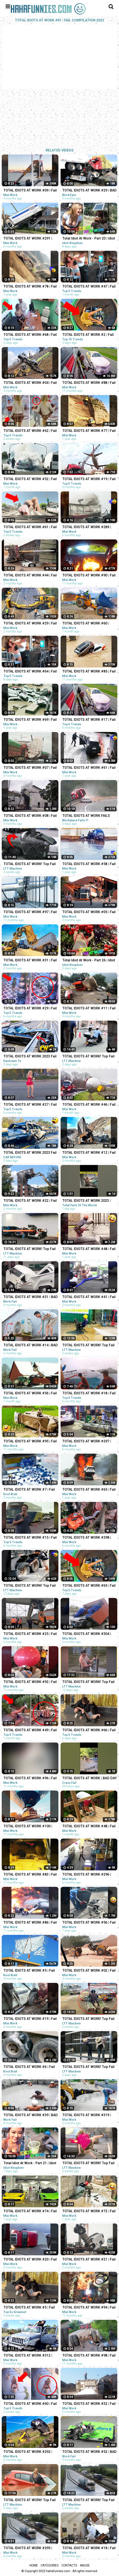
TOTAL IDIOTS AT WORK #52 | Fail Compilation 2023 (30, 479)
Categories (50, 2565)
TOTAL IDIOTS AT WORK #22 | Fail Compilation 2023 (30, 1201)
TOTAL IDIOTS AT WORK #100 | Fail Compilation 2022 (27, 1826)
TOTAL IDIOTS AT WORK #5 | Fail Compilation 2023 (29, 2307)
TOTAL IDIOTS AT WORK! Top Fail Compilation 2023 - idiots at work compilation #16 (29, 2500)
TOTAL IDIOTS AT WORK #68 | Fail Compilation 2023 (30, 335)
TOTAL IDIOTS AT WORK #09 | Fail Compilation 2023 (30, 190)
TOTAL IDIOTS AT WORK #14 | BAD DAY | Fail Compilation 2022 (30, 1345)
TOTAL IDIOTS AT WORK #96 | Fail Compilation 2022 (30, 1778)
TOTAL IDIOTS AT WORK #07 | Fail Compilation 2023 (30, 768)
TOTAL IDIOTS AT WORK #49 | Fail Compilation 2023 (30, 1730)
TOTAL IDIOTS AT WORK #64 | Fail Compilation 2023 (30, 671)
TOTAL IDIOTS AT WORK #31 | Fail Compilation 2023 (30, 960)
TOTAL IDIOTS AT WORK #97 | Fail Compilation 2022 (30, 912)
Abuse (85, 2565)
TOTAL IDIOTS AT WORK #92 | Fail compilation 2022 (30, 1682)
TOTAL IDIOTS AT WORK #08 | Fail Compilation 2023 (30, 816)
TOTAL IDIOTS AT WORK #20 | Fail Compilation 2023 (30, 2259)
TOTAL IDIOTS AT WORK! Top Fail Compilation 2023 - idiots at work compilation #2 (29, 864)
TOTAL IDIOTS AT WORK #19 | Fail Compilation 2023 (30, 2019)
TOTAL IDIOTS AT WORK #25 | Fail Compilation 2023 (30, 1634)
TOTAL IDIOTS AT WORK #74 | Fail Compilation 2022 (30, 2211)
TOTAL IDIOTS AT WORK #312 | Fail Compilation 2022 (27, 2355)
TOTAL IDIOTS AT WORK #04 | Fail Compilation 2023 (30, 383)
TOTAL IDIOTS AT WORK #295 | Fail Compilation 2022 (27, 2548)
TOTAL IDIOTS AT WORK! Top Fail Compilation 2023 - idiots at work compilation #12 (29, 1249)
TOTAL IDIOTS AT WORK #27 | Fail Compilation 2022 (30, 1104)
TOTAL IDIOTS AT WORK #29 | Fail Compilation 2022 (30, 1008)
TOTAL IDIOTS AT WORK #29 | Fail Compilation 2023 (30, 623)
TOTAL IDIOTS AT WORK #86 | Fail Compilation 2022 (30, 1922)
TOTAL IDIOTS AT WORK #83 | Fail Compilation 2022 (30, 1874)
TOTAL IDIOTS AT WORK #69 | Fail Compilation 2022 (30, 720)
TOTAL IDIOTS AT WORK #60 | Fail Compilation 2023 (30, 2404)
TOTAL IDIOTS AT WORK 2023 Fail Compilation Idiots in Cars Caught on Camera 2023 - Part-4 (30, 1056)
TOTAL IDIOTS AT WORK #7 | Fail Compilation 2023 (29, 1489)
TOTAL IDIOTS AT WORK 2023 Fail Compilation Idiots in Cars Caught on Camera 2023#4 (30, 1152)
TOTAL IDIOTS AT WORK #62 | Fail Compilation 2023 (30, 431)
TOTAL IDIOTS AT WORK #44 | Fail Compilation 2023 (30, 575)
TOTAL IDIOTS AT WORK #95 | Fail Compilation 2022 (30, 1441)
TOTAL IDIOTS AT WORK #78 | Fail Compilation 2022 (30, 286)
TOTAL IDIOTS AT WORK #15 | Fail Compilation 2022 (30, 1537)
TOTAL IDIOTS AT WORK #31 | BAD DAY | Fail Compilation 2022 (30, 1297)
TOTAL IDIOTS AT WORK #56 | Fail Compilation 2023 (30, 1393)
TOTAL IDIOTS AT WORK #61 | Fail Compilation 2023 (30, 527)
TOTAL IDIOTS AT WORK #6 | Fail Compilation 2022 (29, 2067)
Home (33, 2565)
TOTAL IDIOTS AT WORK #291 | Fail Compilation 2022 (27, 238)
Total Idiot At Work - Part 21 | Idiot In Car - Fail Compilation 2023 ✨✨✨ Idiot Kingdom (29, 2163)
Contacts (69, 2565)
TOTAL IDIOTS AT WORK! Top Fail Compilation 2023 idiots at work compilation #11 (29, 1585)
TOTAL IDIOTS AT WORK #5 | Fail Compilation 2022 (29, 1970)
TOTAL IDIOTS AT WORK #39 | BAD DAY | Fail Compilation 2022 (30, 2115)
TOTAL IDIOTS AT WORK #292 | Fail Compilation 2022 (27, 2452)
